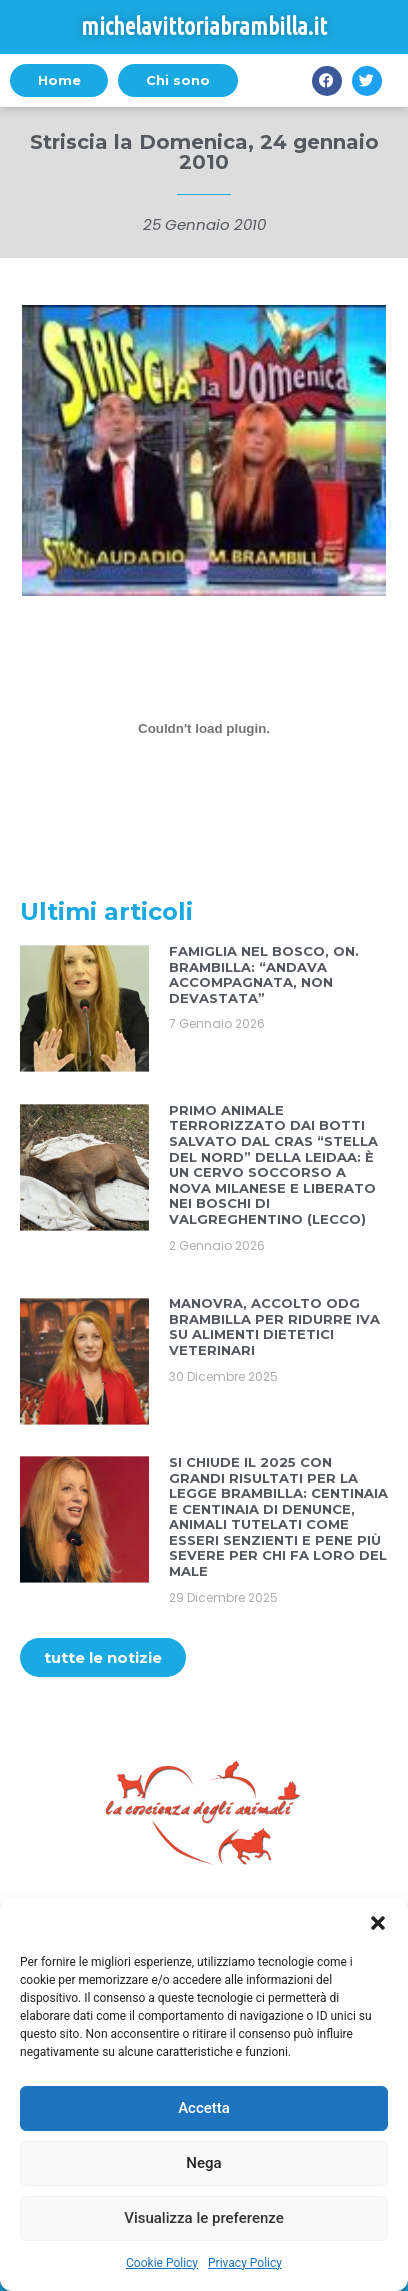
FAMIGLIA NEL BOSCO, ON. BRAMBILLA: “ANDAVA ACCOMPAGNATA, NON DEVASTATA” (264, 974)
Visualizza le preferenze (204, 2218)
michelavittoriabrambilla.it (204, 26)
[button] (378, 1923)
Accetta (204, 2108)
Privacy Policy (245, 2263)
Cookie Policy (162, 2263)
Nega (203, 2163)
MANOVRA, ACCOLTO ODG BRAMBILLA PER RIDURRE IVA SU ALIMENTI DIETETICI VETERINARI (274, 1326)
